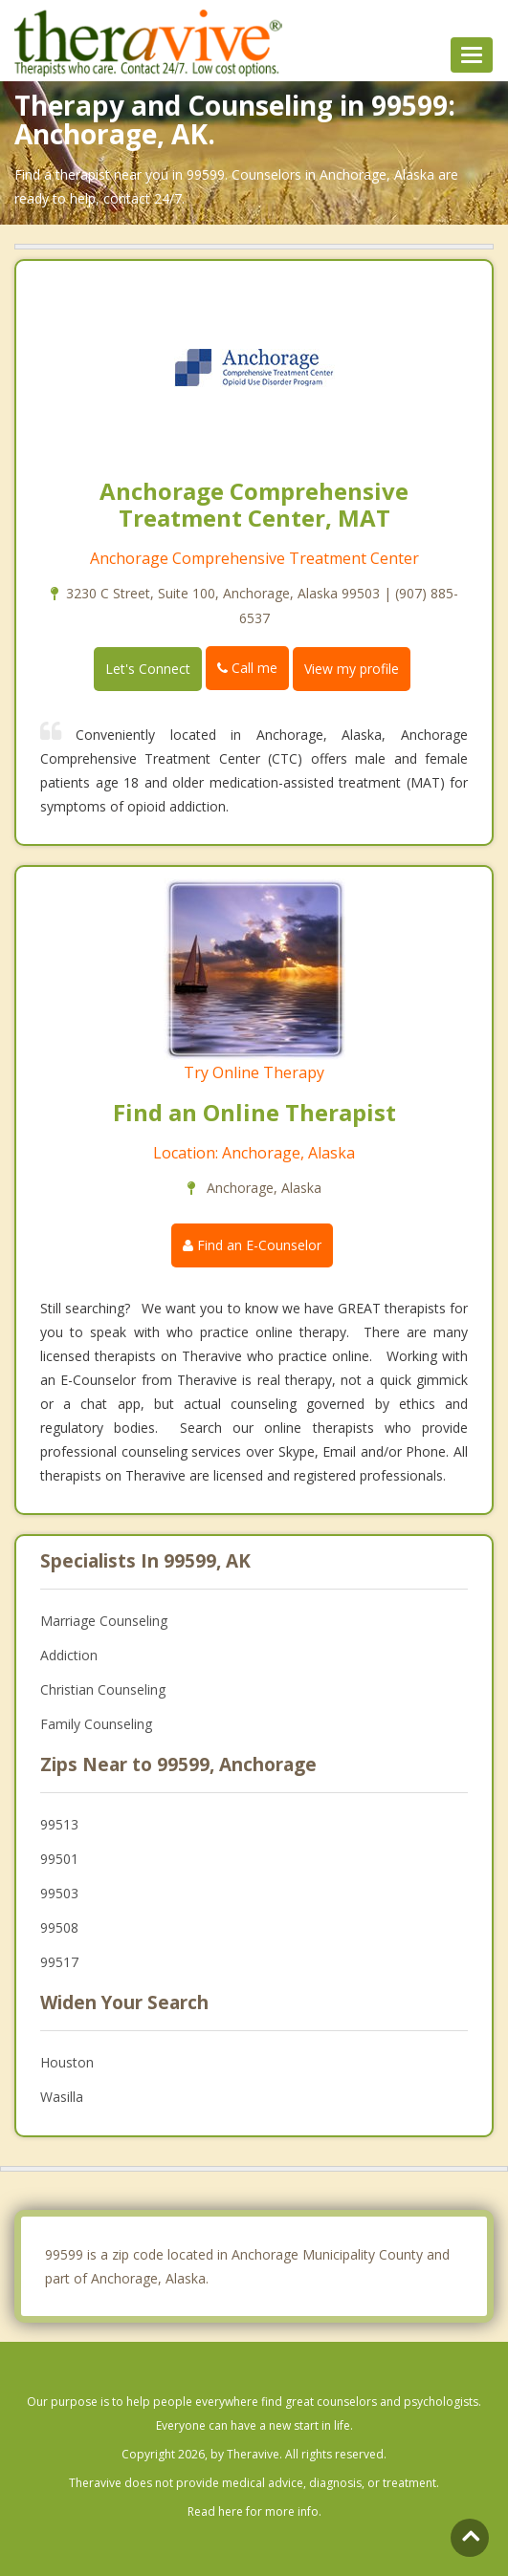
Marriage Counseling (103, 1621)
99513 (59, 1824)
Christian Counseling (103, 1689)
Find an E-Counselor (252, 1245)
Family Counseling (96, 1724)
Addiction (69, 1655)
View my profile (351, 669)
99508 (59, 1927)
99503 (59, 1893)
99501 (59, 1859)
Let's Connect (147, 669)
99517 (59, 1962)
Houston (67, 2062)
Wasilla (61, 2097)
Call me (247, 668)
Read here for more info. (254, 2511)
